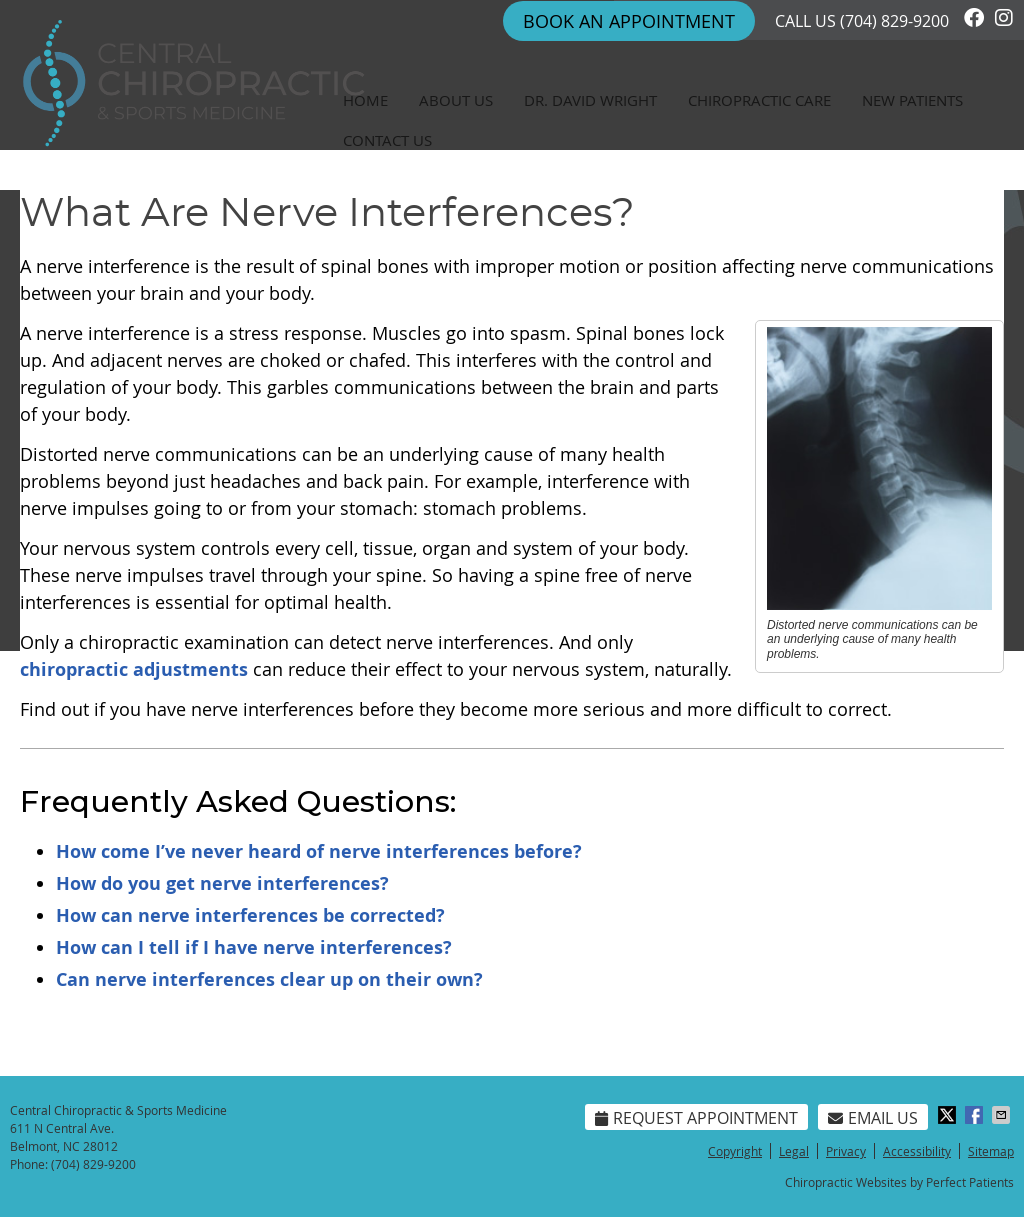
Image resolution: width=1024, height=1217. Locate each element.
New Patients (912, 100)
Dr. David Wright (590, 100)
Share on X (949, 1115)
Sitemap (991, 1151)
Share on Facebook (976, 1115)
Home (365, 100)
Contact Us (387, 140)
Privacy (846, 1151)
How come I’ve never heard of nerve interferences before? (319, 851)
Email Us (873, 1118)
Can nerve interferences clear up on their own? (269, 979)
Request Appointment (696, 1118)
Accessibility (917, 1151)
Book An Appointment (629, 21)
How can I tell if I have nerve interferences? (254, 947)
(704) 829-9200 (894, 21)
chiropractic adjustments (134, 669)
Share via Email (1003, 1115)
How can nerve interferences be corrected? (250, 915)
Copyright (735, 1151)
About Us (456, 100)
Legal (794, 1151)
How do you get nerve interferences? (222, 883)
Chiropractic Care (759, 100)
